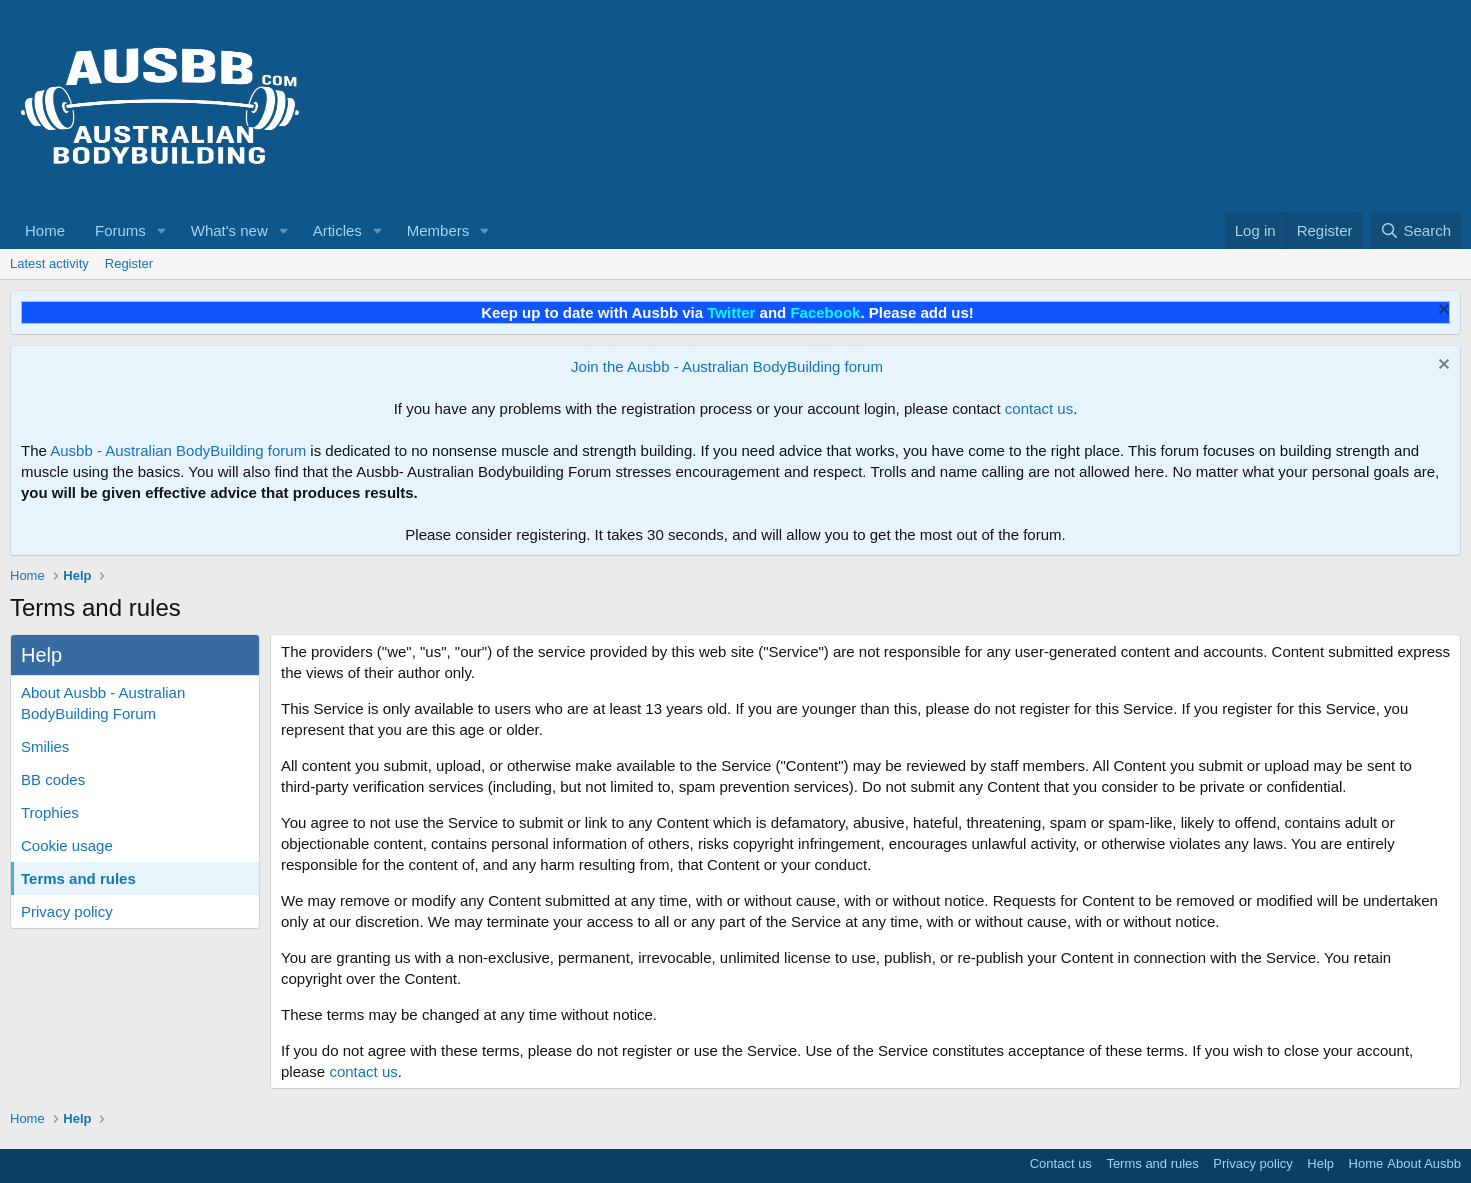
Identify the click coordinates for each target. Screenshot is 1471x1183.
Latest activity (49, 263)
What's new (229, 230)
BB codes (53, 779)
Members (438, 230)
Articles (337, 230)
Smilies (45, 746)
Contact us (1061, 1163)
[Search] (1415, 230)
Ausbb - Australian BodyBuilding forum (178, 450)
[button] (162, 230)
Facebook (825, 312)
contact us (1039, 408)
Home (45, 230)
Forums (120, 230)
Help (1320, 1163)
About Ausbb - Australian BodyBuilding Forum (103, 703)
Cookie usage (67, 845)
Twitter (731, 312)
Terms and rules (78, 878)
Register (129, 263)
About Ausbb (1424, 1163)
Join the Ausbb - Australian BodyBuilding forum (727, 366)
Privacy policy (67, 911)
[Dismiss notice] (1441, 311)
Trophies (50, 812)
